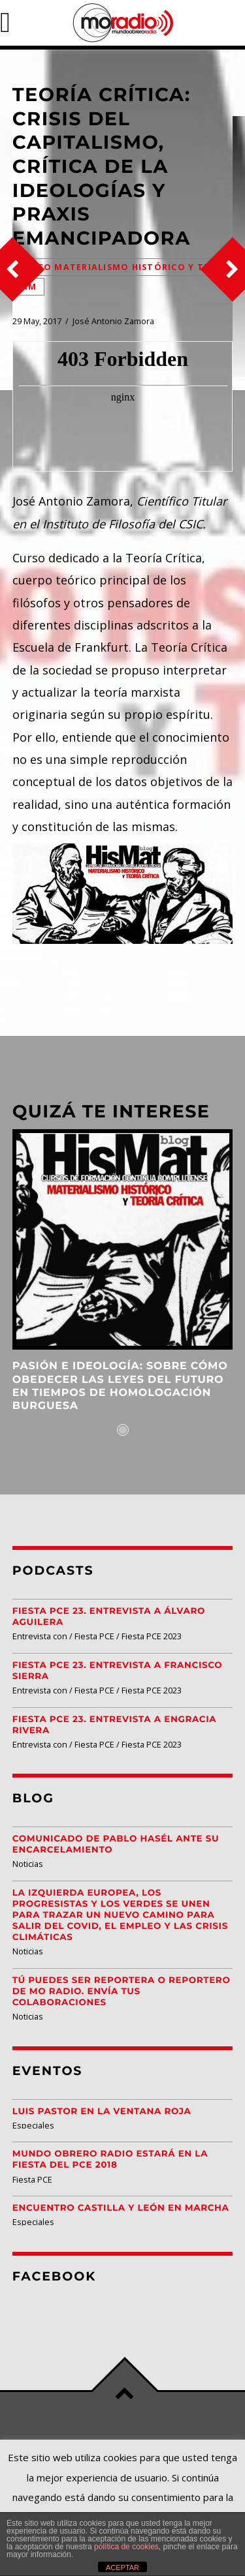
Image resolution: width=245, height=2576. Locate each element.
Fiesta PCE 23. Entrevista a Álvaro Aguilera (108, 1617)
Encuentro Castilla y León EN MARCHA (120, 2208)
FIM (28, 286)
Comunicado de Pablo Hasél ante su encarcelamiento (116, 1844)
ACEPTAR (122, 2567)
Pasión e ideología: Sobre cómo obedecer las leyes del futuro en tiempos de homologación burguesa (120, 1386)
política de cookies (126, 2546)
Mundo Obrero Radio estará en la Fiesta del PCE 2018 (110, 2159)
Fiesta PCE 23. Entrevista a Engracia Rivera (114, 1725)
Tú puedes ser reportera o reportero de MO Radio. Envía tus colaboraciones (121, 1991)
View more (122, 1239)
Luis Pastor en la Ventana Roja (101, 2111)
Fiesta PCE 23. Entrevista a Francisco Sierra (117, 1671)
